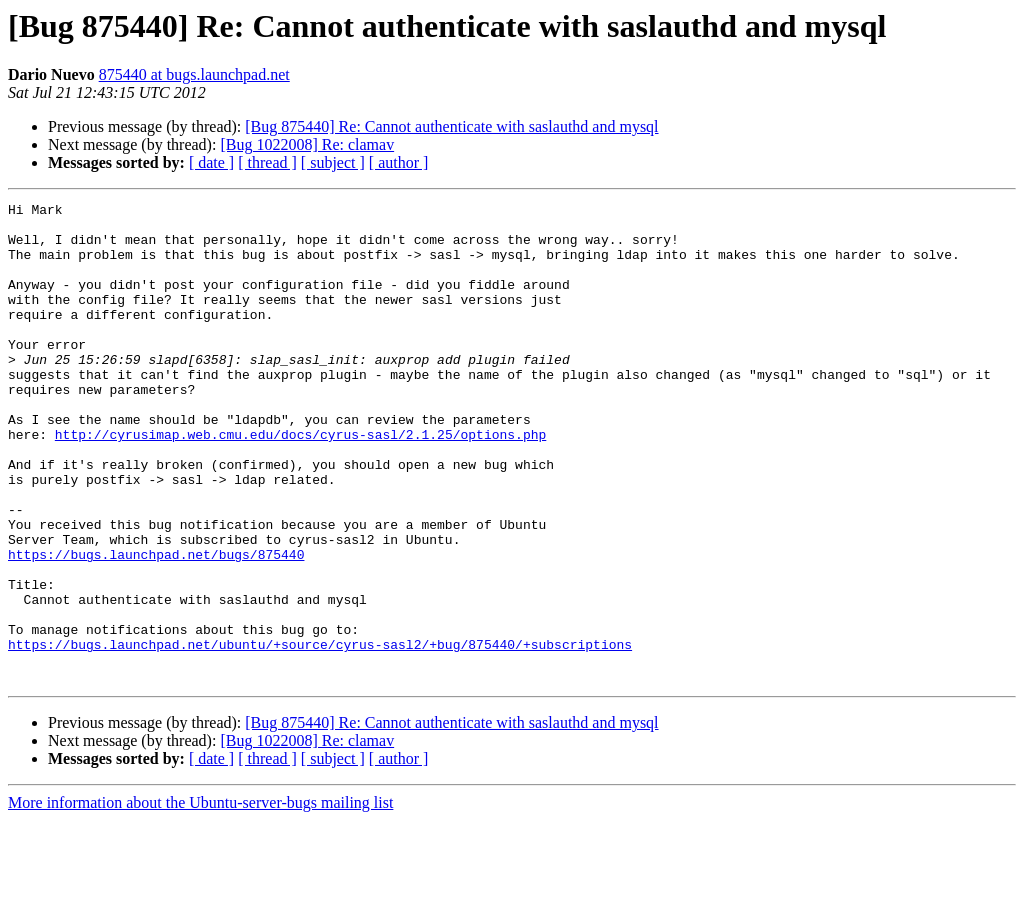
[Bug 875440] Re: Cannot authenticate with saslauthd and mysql (451, 126)
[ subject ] (333, 162)
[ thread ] (267, 162)
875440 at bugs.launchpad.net (194, 74)
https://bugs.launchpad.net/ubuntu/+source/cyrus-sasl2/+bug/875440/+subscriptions (320, 734)
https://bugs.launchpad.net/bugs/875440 (156, 626)
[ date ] (211, 162)
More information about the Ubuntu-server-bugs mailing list (200, 898)
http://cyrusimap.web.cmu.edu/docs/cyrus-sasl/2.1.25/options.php (300, 482)
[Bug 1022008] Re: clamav (307, 144)
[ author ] (399, 162)
